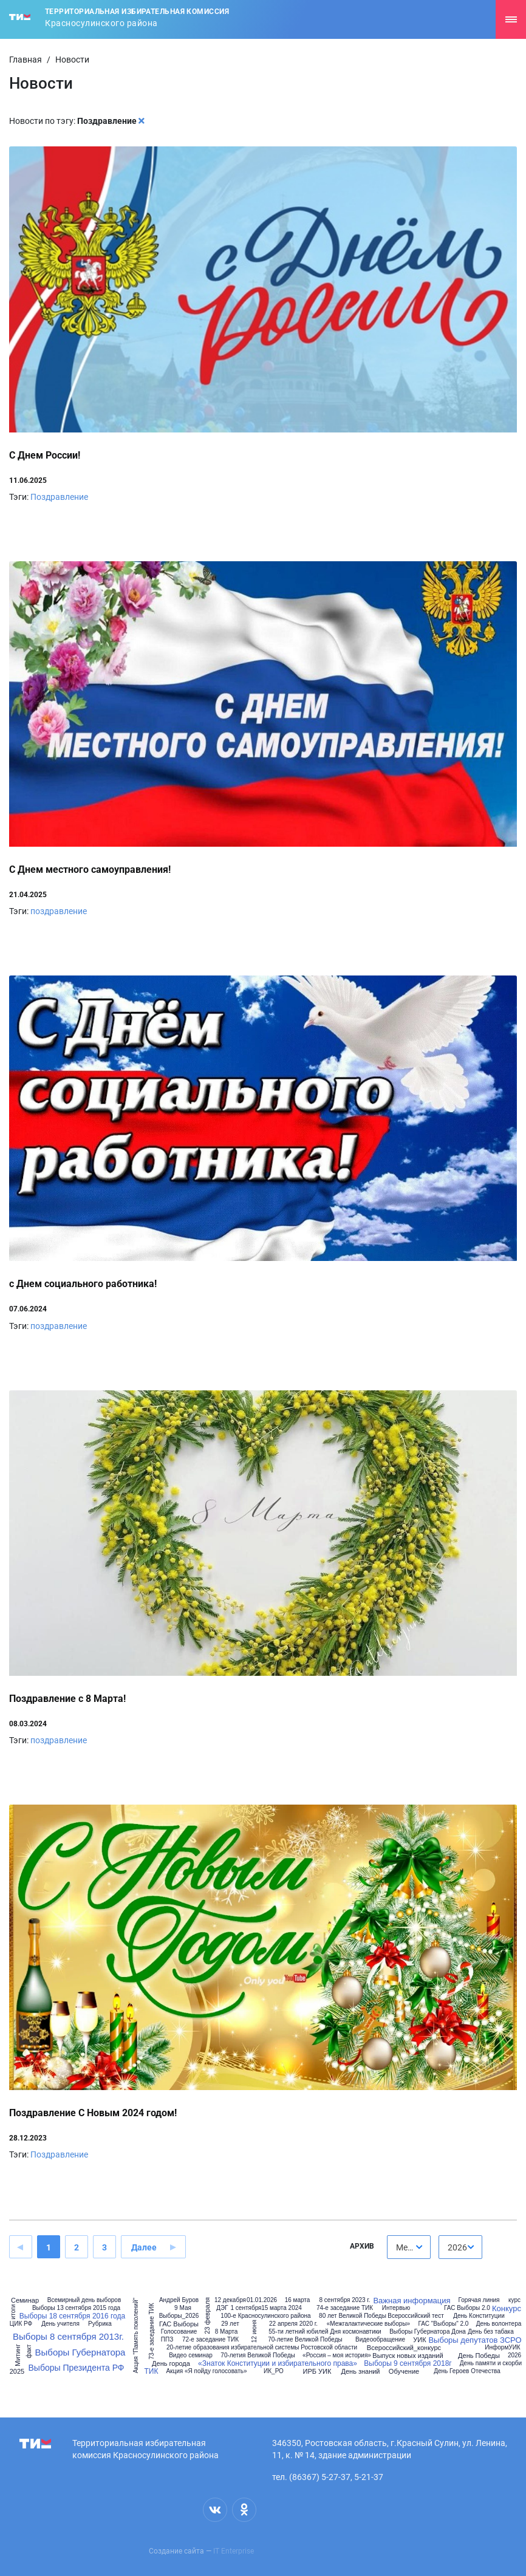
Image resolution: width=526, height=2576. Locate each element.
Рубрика (100, 2324)
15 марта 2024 (281, 2308)
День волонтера (499, 2324)
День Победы (479, 2355)
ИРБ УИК (317, 2371)
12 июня (254, 2331)
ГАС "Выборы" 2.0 (443, 2324)
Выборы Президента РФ (77, 2367)
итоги (14, 2311)
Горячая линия (478, 2300)
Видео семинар (191, 2355)
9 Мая (182, 2308)
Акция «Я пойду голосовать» (206, 2371)
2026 (514, 2355)
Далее (144, 2247)
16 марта (297, 2300)
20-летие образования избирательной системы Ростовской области (261, 2348)
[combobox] (409, 2247)
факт (29, 2351)
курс (514, 2300)
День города (171, 2363)
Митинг (18, 2355)
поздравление (58, 911)
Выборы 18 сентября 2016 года (72, 2316)
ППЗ (167, 2340)
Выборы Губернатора (80, 2352)
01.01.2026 (262, 2300)
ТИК (152, 2371)
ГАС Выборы (179, 2324)
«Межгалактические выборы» (368, 2324)
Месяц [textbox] (409, 2247)
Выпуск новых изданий (407, 2355)
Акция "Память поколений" (136, 2335)
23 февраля (207, 2315)
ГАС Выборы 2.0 (467, 2308)
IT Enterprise (233, 2551)
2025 (17, 2371)
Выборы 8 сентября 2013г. (68, 2336)
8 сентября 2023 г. (344, 2300)
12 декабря (230, 2300)
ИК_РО (274, 2371)
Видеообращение (380, 2340)
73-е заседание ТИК (152, 2331)
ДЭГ (222, 2308)
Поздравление (59, 497)
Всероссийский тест (415, 2316)
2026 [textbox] (457, 2247)
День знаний (360, 2371)
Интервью (396, 2308)
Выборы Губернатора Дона (427, 2332)
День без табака (490, 2332)
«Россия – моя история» (336, 2355)
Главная (25, 59)
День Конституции (479, 2316)
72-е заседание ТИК (210, 2340)
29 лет (230, 2324)
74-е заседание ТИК (344, 2308)
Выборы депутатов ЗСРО (474, 2340)
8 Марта (226, 2332)
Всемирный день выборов (84, 2300)
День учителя (60, 2324)
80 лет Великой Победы (352, 2316)
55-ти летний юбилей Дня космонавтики (324, 2332)
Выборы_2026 (179, 2316)
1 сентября (245, 2308)
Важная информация (411, 2300)
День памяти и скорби (491, 2363)
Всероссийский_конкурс (404, 2348)
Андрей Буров (179, 2300)
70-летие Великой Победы (305, 2340)
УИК (419, 2340)
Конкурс (506, 2308)
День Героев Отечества (467, 2371)
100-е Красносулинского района (265, 2316)
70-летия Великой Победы (257, 2355)
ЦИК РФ (21, 2324)
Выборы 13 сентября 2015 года (76, 2308)
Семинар (25, 2300)
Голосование (179, 2332)
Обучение (404, 2371)
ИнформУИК (502, 2348)
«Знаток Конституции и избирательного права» (277, 2363)
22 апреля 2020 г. (293, 2324)
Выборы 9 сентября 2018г (407, 2363)
